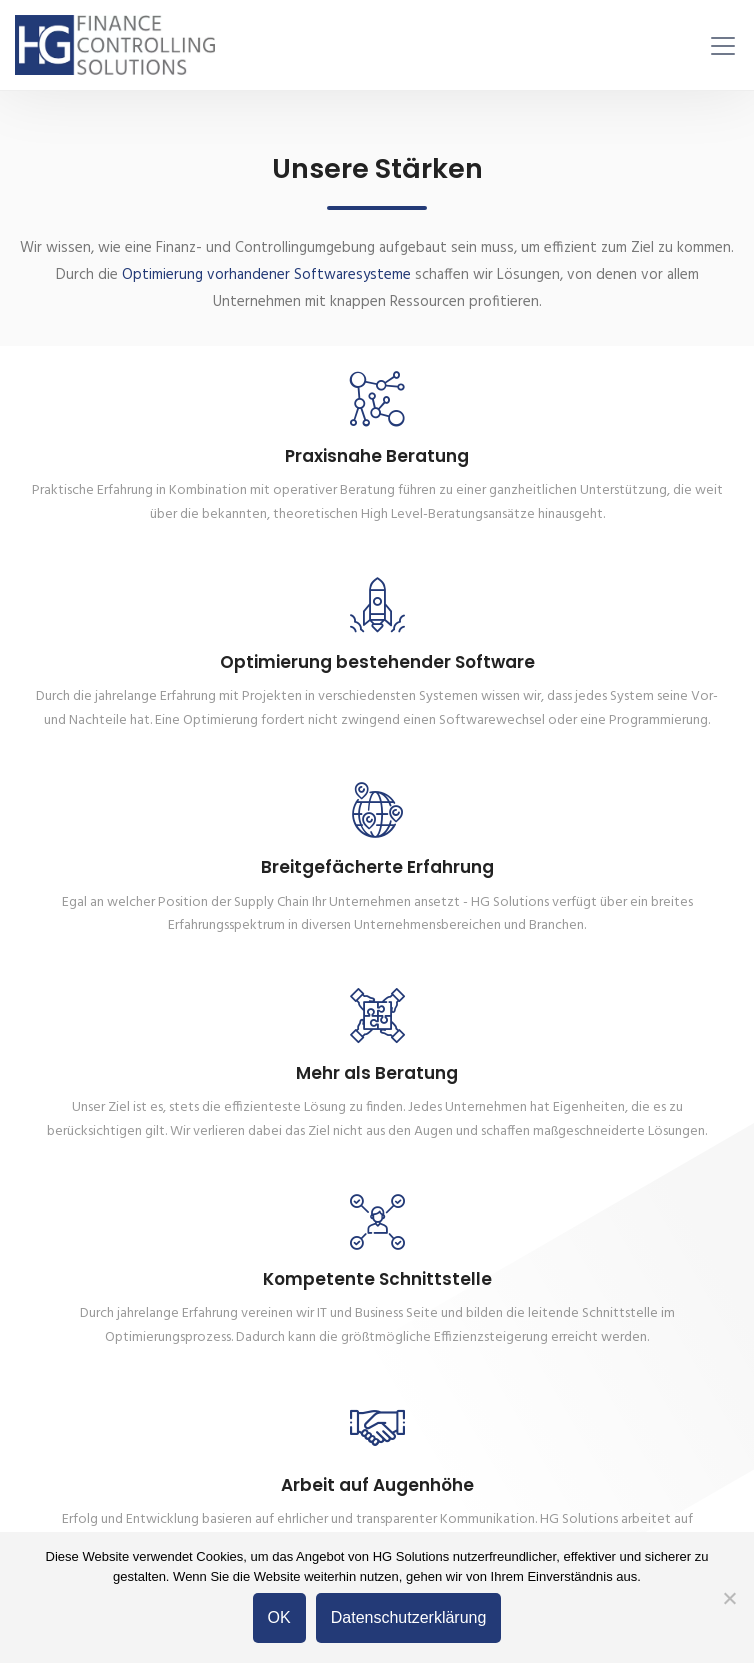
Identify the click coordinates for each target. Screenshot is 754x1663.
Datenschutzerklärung (409, 1617)
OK (279, 1617)
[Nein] (729, 1598)
